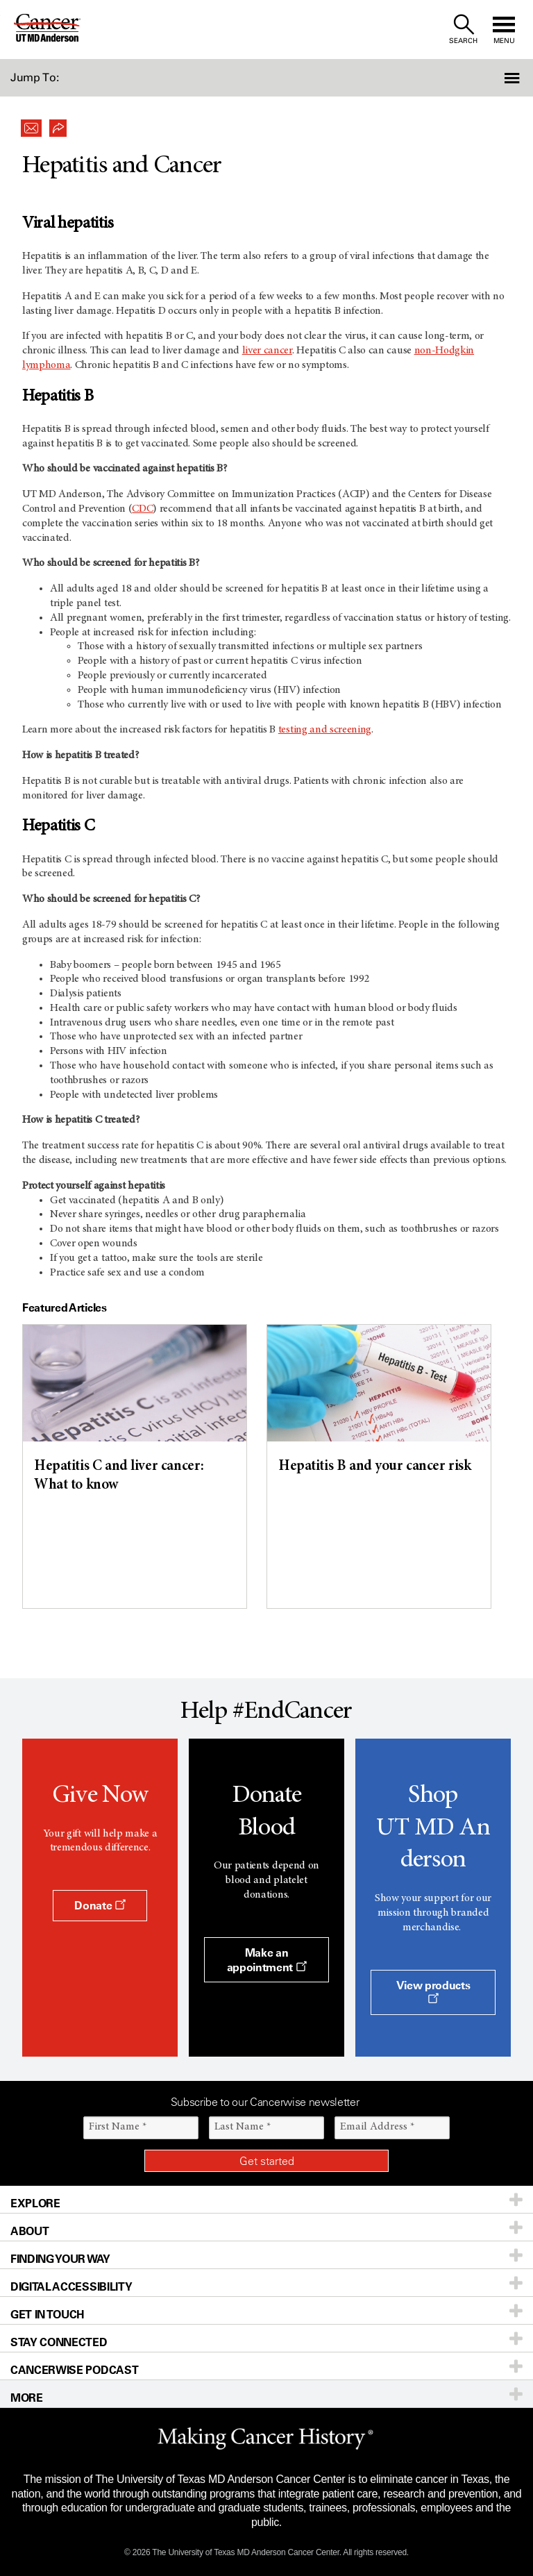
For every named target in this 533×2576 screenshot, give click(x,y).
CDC (142, 509)
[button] (493, 78)
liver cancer (267, 350)
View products (433, 1991)
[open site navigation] (504, 29)
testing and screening (324, 729)
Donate (99, 1905)
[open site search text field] (463, 29)
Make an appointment (267, 1960)
